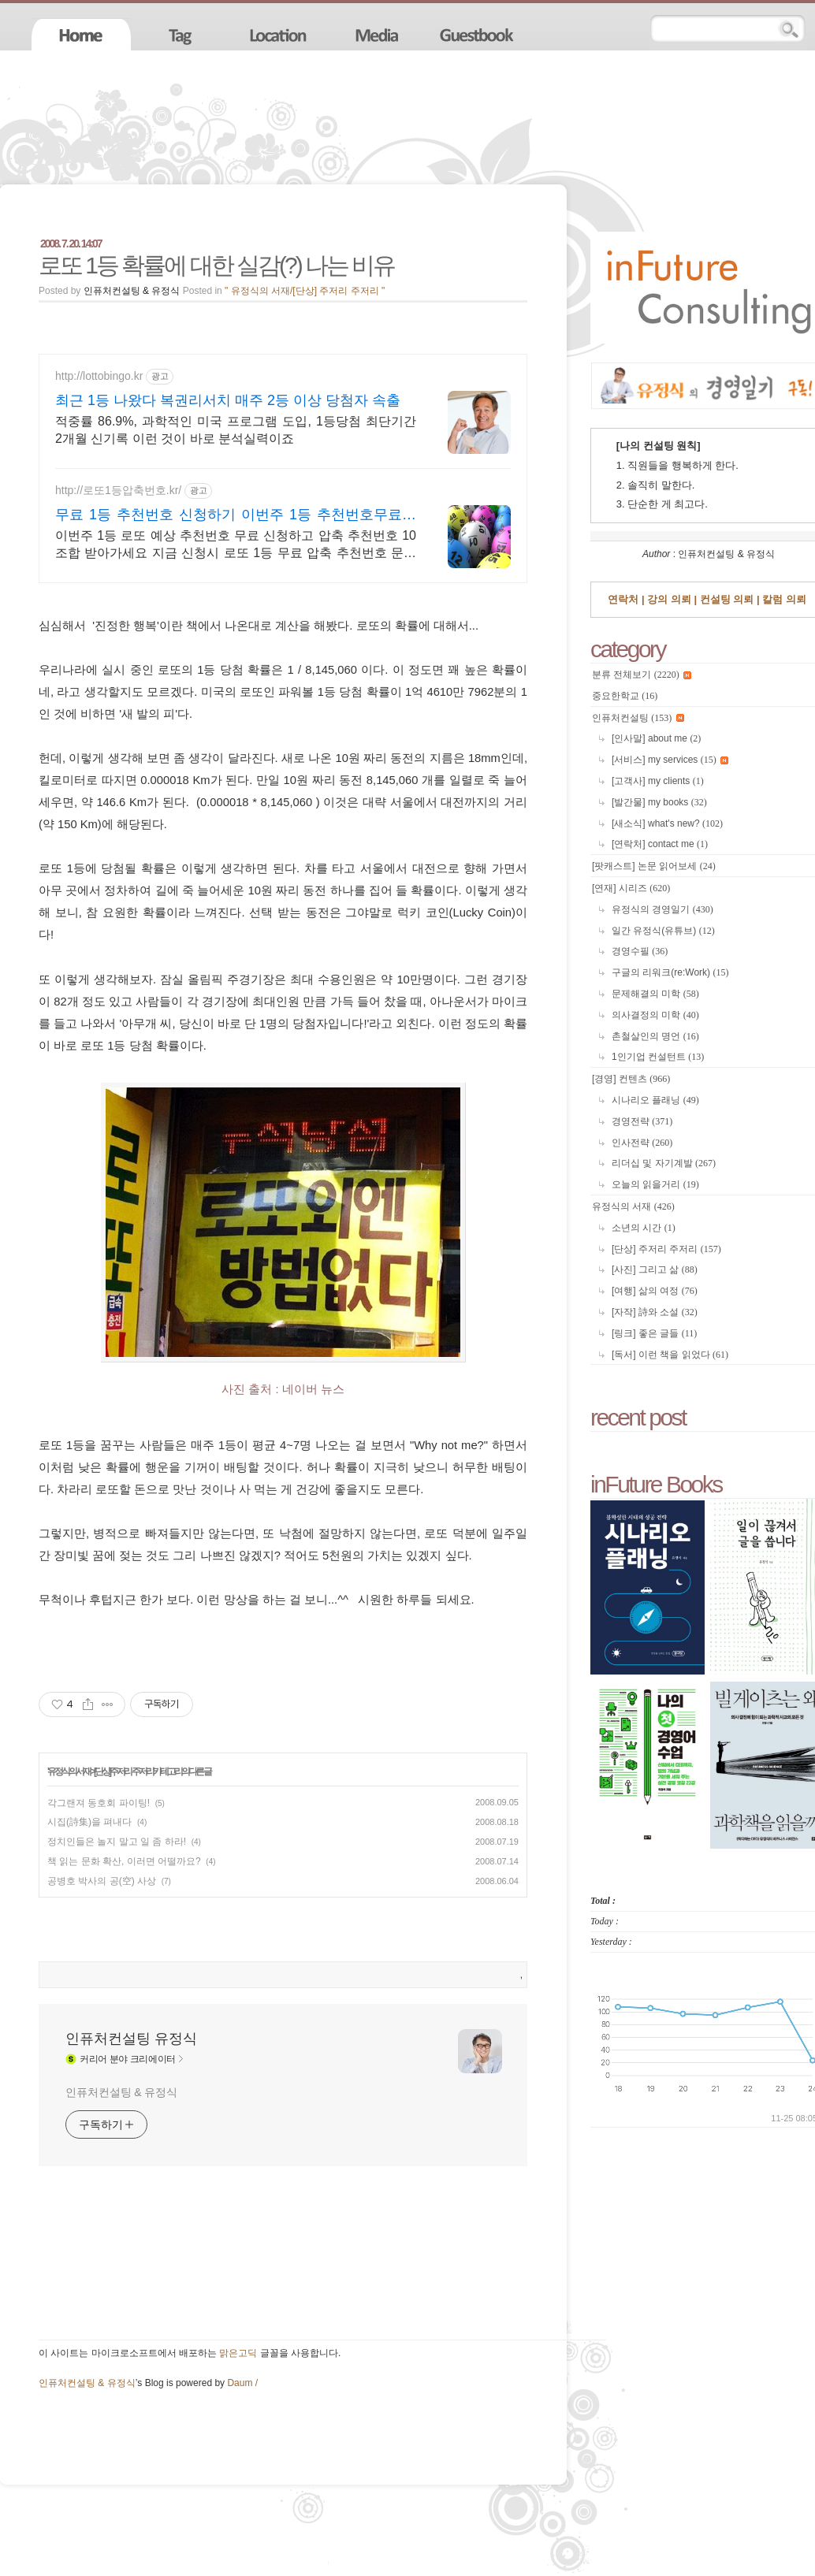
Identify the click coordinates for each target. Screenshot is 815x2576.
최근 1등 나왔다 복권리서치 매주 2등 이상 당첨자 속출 (227, 400)
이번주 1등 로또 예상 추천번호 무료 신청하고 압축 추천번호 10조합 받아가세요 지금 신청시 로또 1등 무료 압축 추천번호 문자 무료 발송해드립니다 (235, 545)
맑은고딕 (238, 2353)
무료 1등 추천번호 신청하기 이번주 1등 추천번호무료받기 (235, 515)
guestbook (478, 34)
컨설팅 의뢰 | (728, 599)
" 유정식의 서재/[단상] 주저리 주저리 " (305, 290)
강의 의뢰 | (671, 599)
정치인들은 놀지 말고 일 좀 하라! (116, 1841)
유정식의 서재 (68, 1771)
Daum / (242, 2382)
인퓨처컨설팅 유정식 (131, 2038)
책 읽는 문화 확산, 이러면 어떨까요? (124, 1861)
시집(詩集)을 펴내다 (89, 1821)
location (279, 34)
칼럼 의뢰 (783, 599)
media (379, 34)
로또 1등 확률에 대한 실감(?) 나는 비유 (216, 265)
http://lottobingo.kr (99, 376)
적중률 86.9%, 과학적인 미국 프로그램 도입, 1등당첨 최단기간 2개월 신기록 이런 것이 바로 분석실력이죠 (235, 429)
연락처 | (626, 599)
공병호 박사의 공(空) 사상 (101, 1880)
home (81, 34)
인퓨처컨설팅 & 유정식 (121, 2092)
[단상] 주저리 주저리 (123, 1771)
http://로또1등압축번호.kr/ (118, 490)
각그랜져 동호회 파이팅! (98, 1802)
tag (180, 34)
